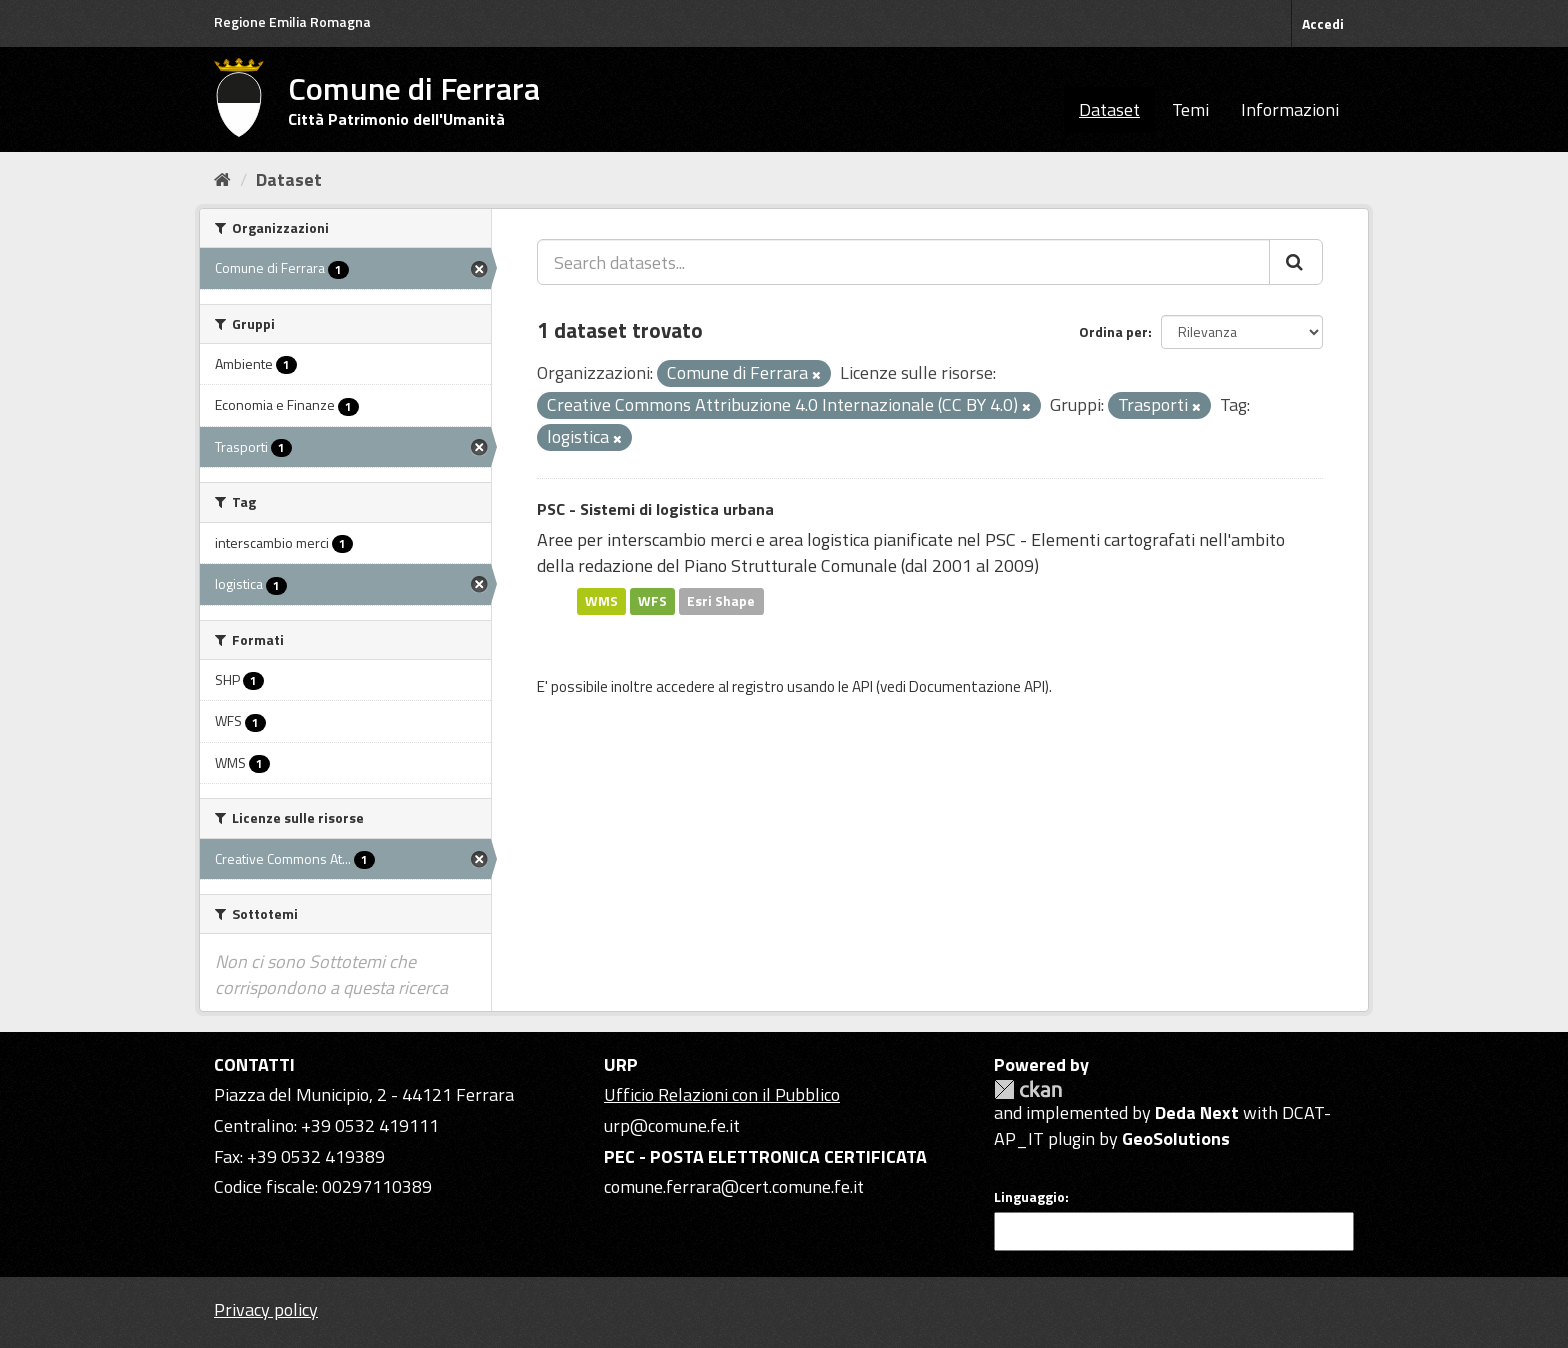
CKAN (1028, 1089)
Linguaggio (1029, 1197)
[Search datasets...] (903, 262)
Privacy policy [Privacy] (266, 1309)
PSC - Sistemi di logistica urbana (655, 509)
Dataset (1109, 109)
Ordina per (1113, 331)
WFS (652, 601)
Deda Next (1197, 1112)
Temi (1190, 109)
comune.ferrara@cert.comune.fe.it (734, 1186)
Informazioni (1290, 109)
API (862, 686)
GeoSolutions (1176, 1138)
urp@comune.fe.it (672, 1125)
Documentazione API (977, 686)
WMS (601, 601)
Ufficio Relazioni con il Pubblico (722, 1094)
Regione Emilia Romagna (292, 21)
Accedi (1323, 23)
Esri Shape (721, 601)
